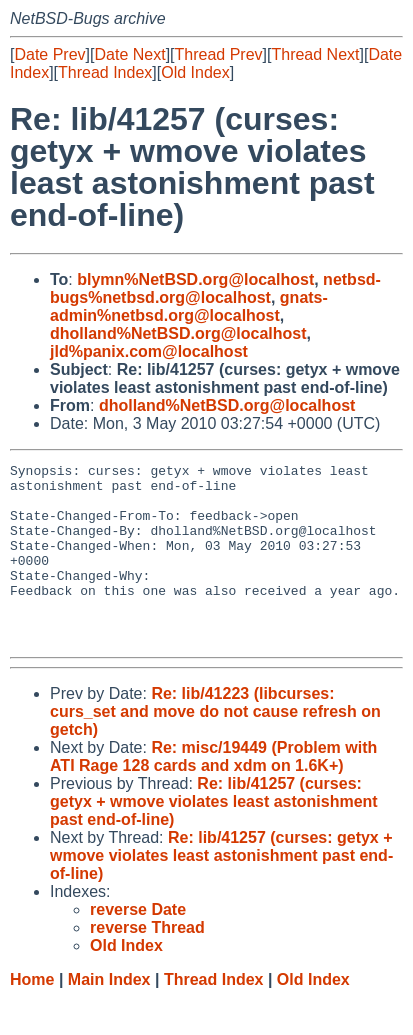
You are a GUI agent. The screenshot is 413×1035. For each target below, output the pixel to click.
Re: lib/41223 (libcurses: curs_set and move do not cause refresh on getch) (215, 747)
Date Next (129, 54)
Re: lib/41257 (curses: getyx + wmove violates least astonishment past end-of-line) (214, 837)
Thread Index (105, 72)
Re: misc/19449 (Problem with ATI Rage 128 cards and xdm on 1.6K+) (213, 792)
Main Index (109, 1015)
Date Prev (49, 54)
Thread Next (315, 54)
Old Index (195, 72)
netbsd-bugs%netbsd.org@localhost (215, 288)
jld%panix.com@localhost (149, 351)
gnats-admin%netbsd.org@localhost (189, 306)
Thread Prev (219, 54)
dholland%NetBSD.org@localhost (178, 333)
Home (32, 1015)
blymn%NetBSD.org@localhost (195, 279)
